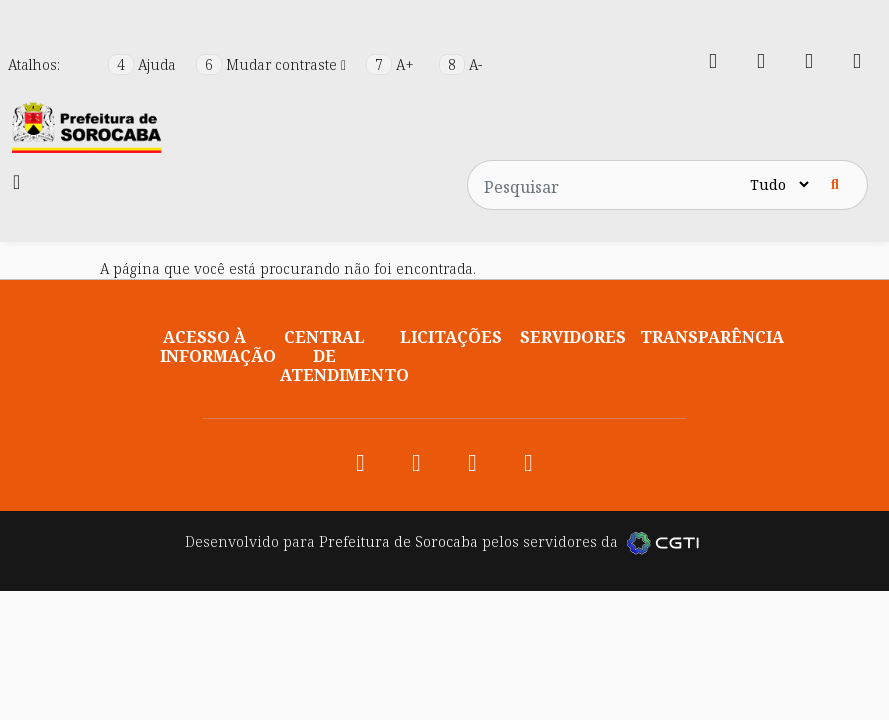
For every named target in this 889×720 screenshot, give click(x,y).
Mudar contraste (273, 64)
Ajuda (144, 64)
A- (460, 64)
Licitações (451, 337)
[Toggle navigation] (16, 182)
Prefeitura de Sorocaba (398, 541)
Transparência (712, 337)
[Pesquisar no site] (607, 185)
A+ (392, 64)
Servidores (573, 337)
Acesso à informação (218, 346)
